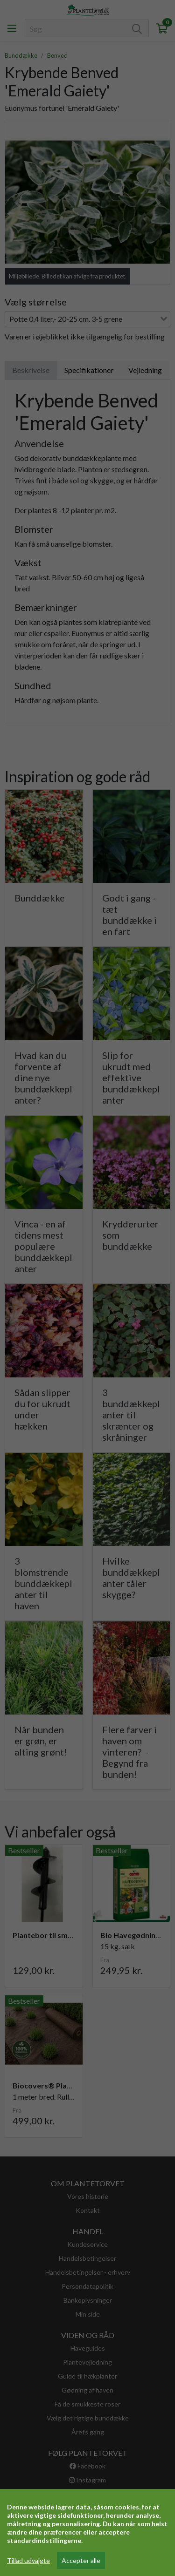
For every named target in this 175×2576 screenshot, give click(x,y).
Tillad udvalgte (28, 2560)
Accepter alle (81, 2560)
